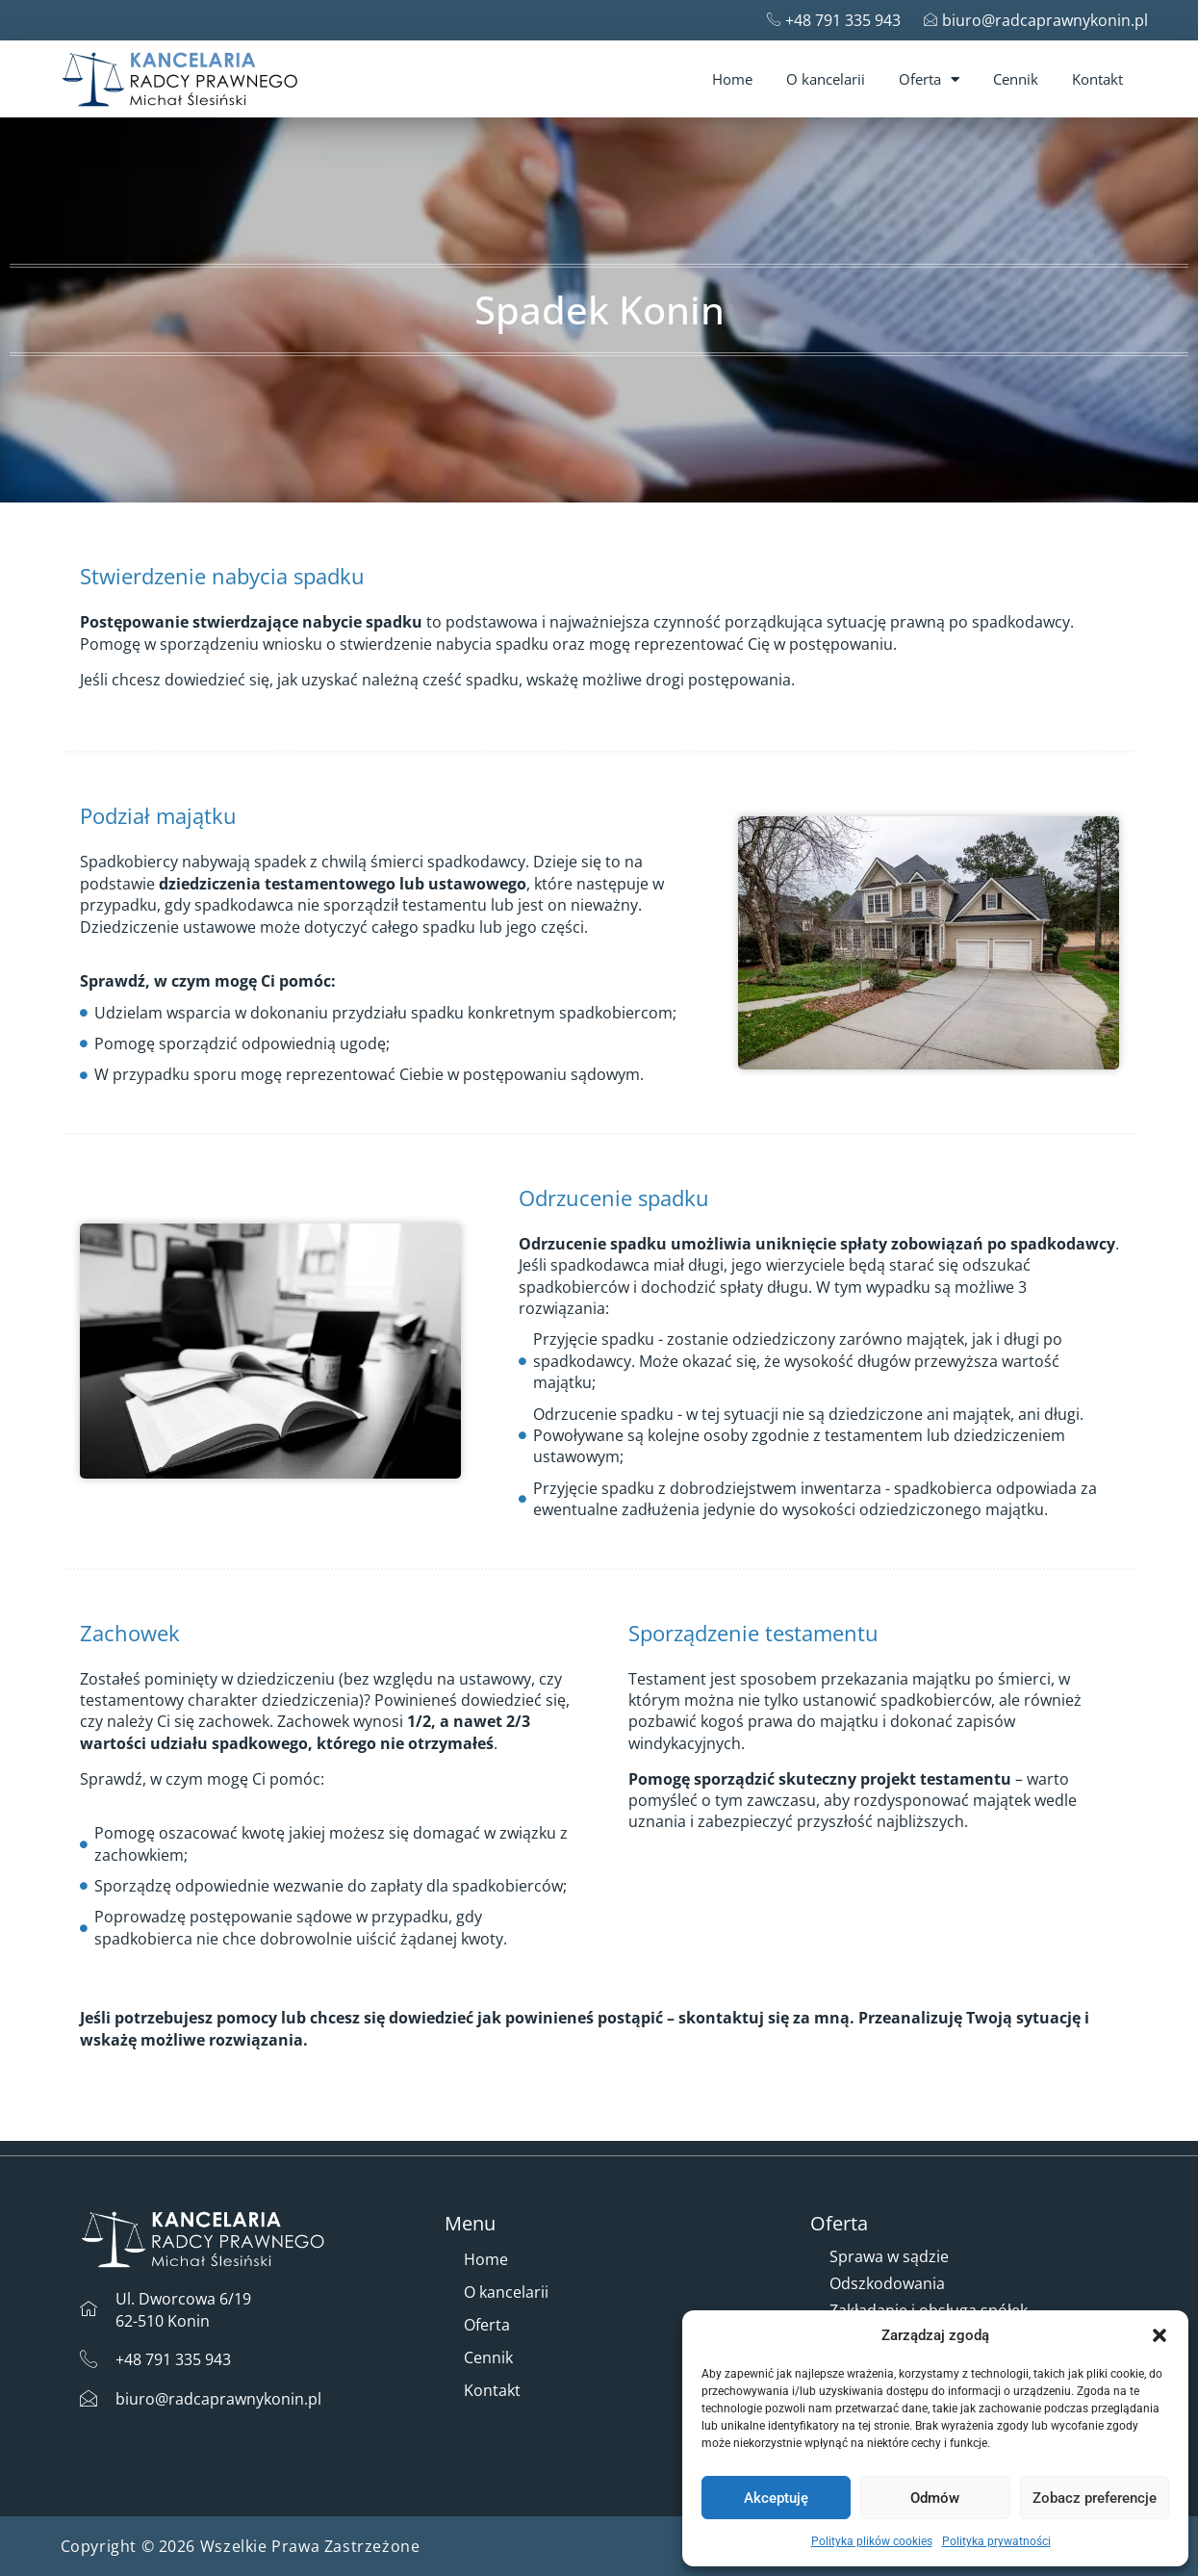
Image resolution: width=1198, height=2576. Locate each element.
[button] (1159, 2335)
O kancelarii (825, 79)
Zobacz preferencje (1094, 2498)
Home (732, 79)
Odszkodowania (887, 2283)
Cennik (1015, 79)
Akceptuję (776, 2498)
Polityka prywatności (996, 2541)
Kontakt (1097, 79)
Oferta (929, 79)
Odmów (934, 2498)
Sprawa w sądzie (889, 2256)
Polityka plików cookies (871, 2541)
